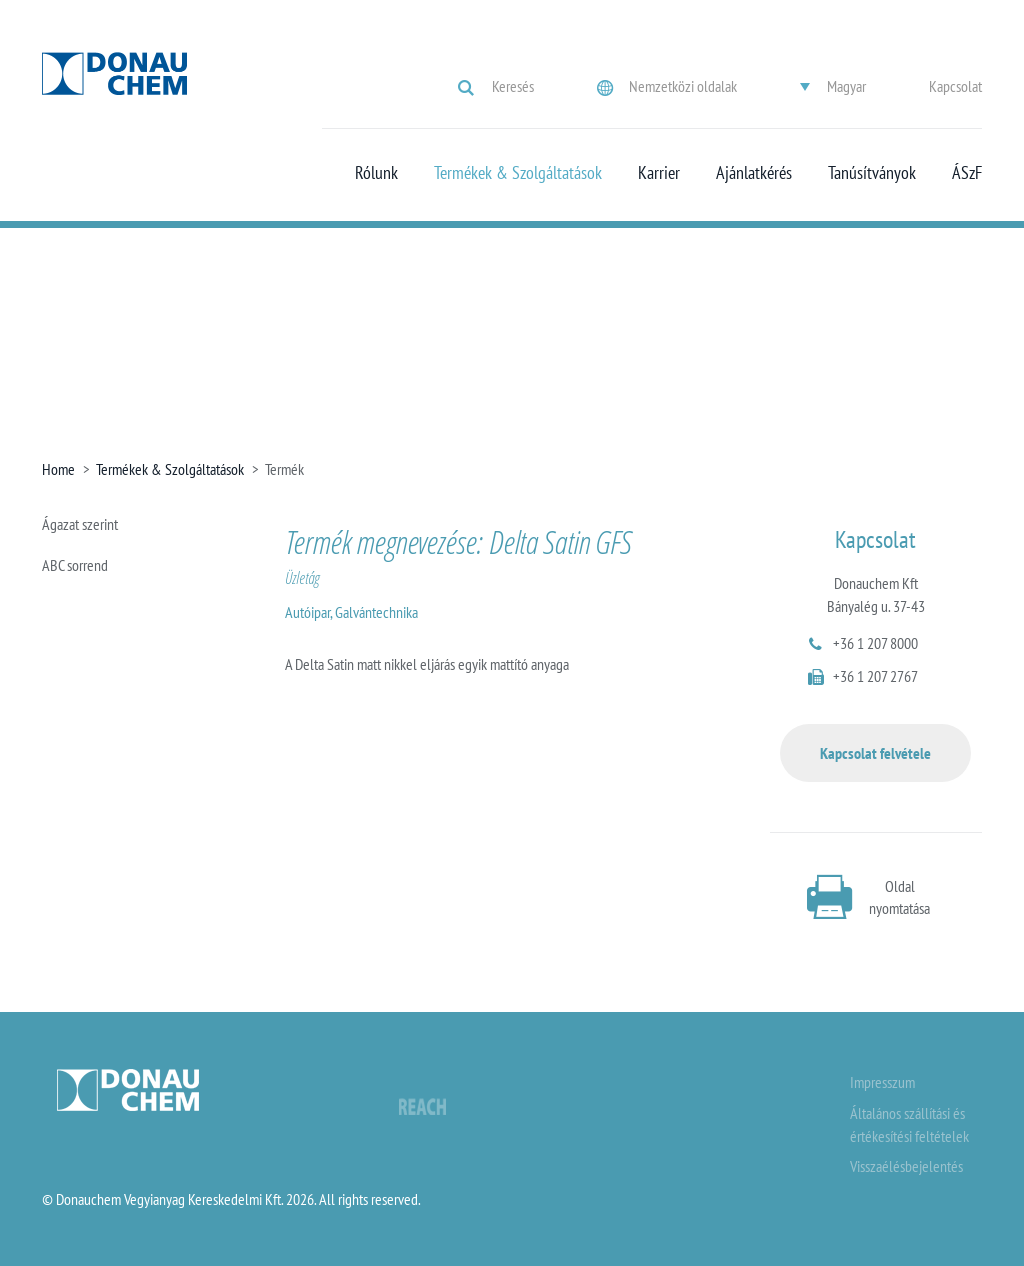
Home (58, 469)
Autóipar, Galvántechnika (351, 612)
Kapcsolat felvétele (875, 753)
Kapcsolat (955, 86)
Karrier (659, 173)
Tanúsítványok (872, 173)
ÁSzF (967, 173)
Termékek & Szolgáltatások (518, 173)
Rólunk (376, 173)
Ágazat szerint (80, 524)
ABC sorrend (75, 565)
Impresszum (882, 1082)
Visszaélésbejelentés (906, 1166)
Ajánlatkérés (754, 173)
